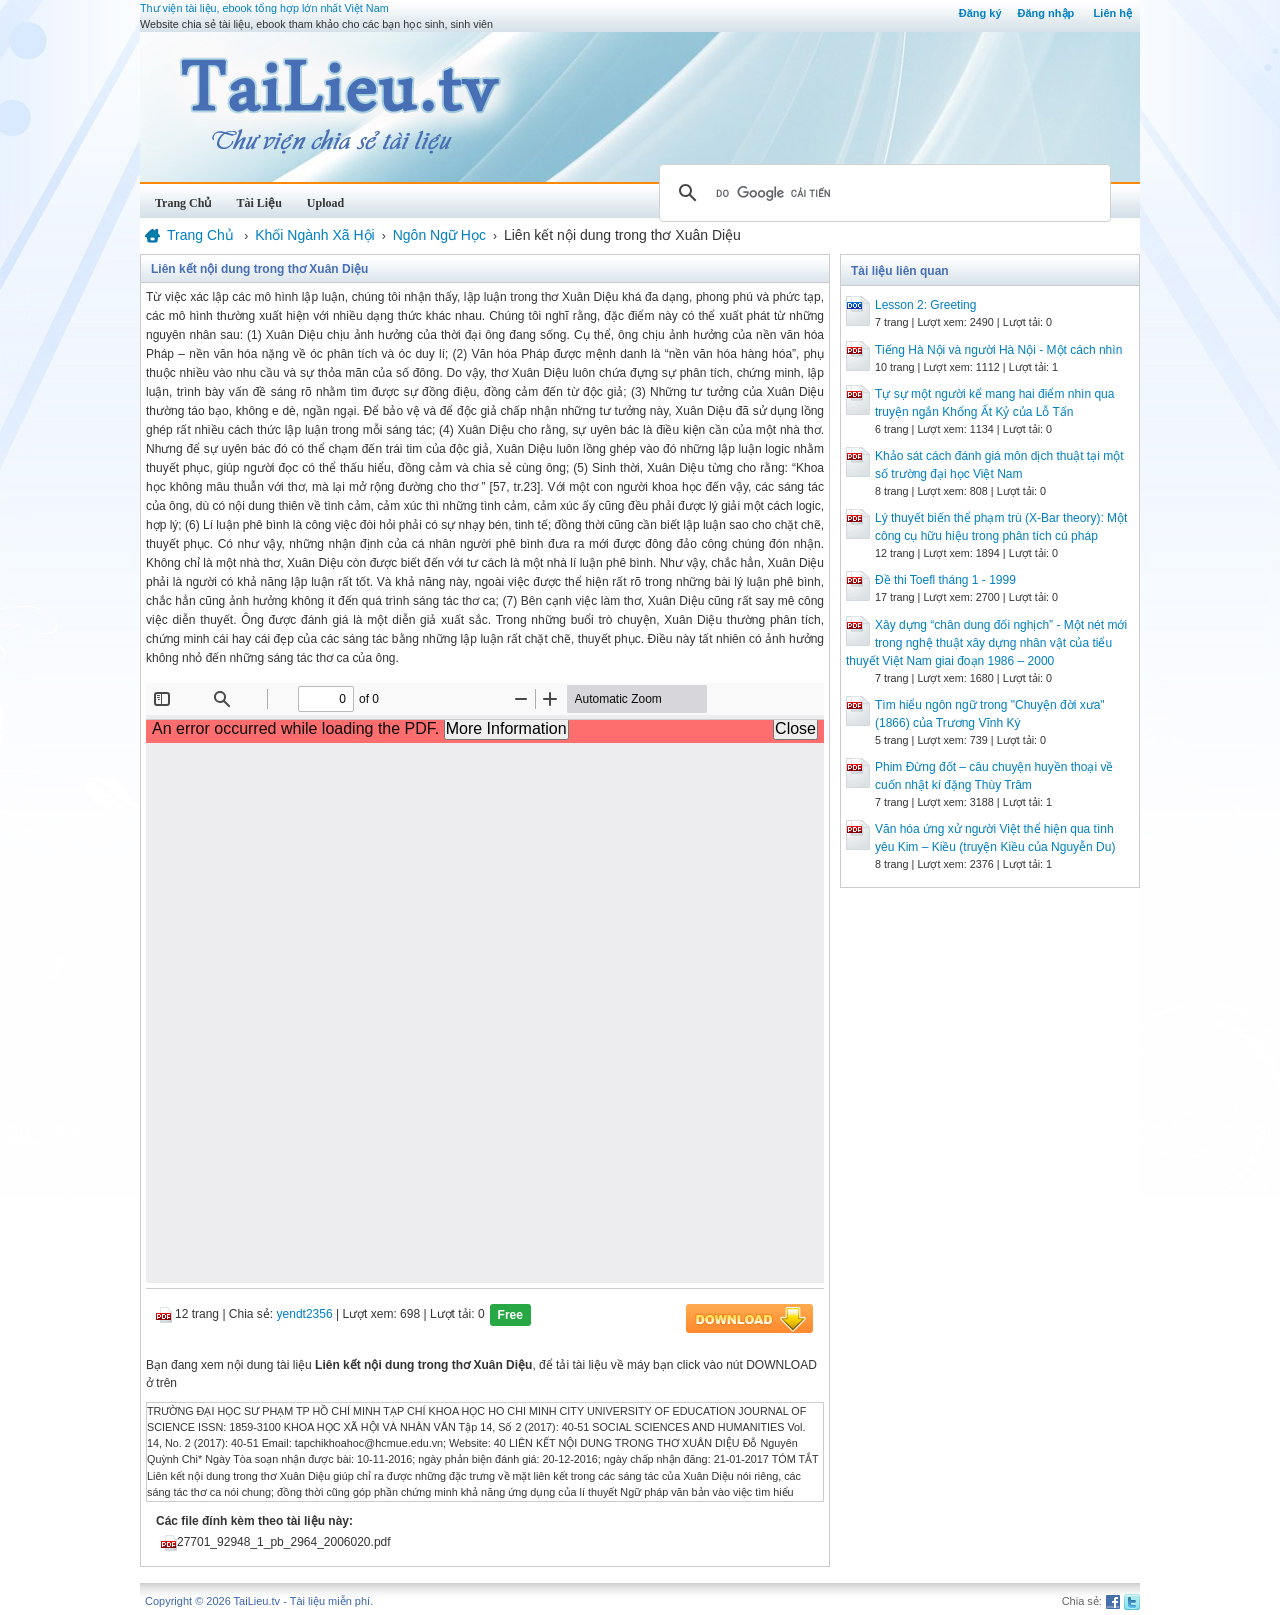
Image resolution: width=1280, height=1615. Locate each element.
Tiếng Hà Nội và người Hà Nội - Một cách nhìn (998, 350)
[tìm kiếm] (882, 193)
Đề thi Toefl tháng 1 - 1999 (945, 580)
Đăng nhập (1046, 13)
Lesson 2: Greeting (925, 305)
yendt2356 (305, 1314)
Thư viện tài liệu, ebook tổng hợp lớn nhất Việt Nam (264, 8)
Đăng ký (980, 13)
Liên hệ (1113, 13)
